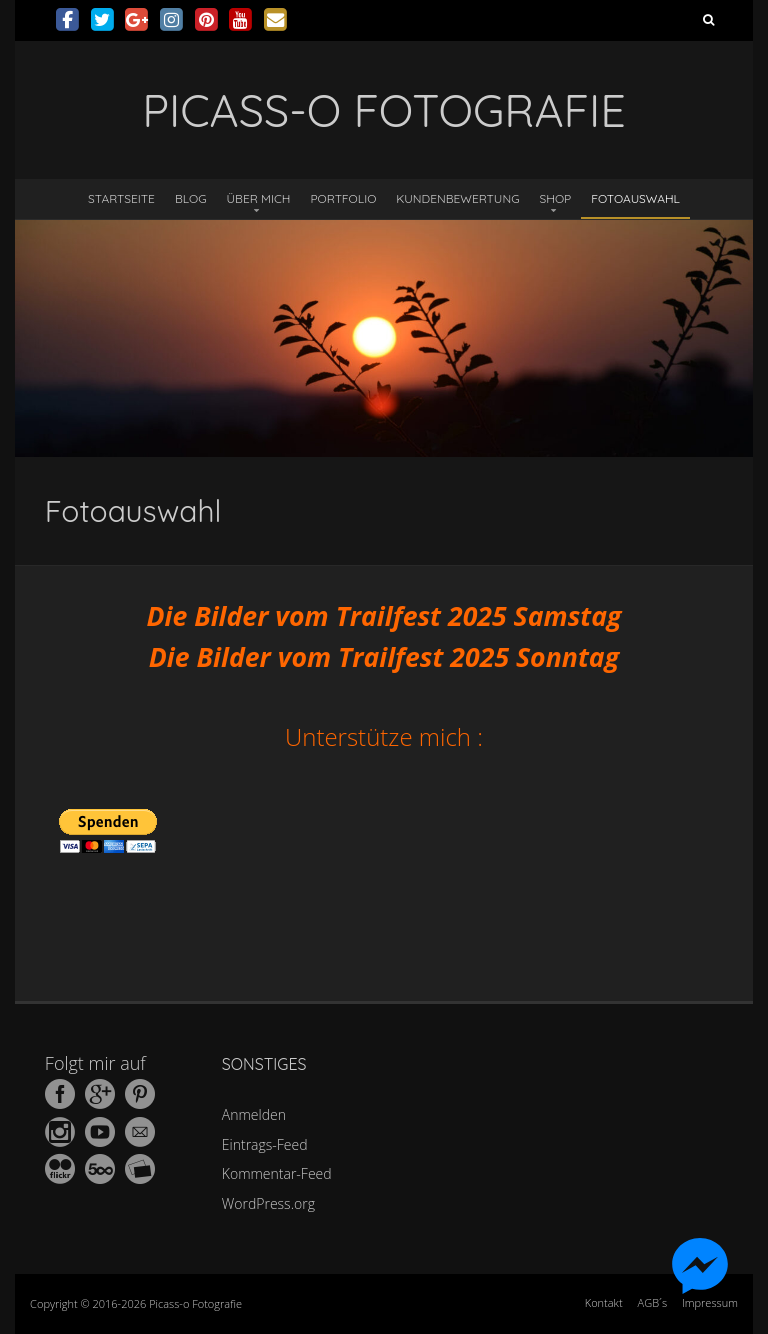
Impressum (710, 1302)
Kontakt (604, 1302)
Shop (556, 198)
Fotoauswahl (635, 198)
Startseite (121, 198)
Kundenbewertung (457, 198)
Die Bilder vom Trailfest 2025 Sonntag (384, 657)
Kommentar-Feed (277, 1173)
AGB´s (652, 1302)
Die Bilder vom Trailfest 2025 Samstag (383, 616)
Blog (191, 198)
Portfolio (343, 198)
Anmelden (254, 1114)
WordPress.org (268, 1203)
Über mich (259, 198)
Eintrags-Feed (265, 1144)
